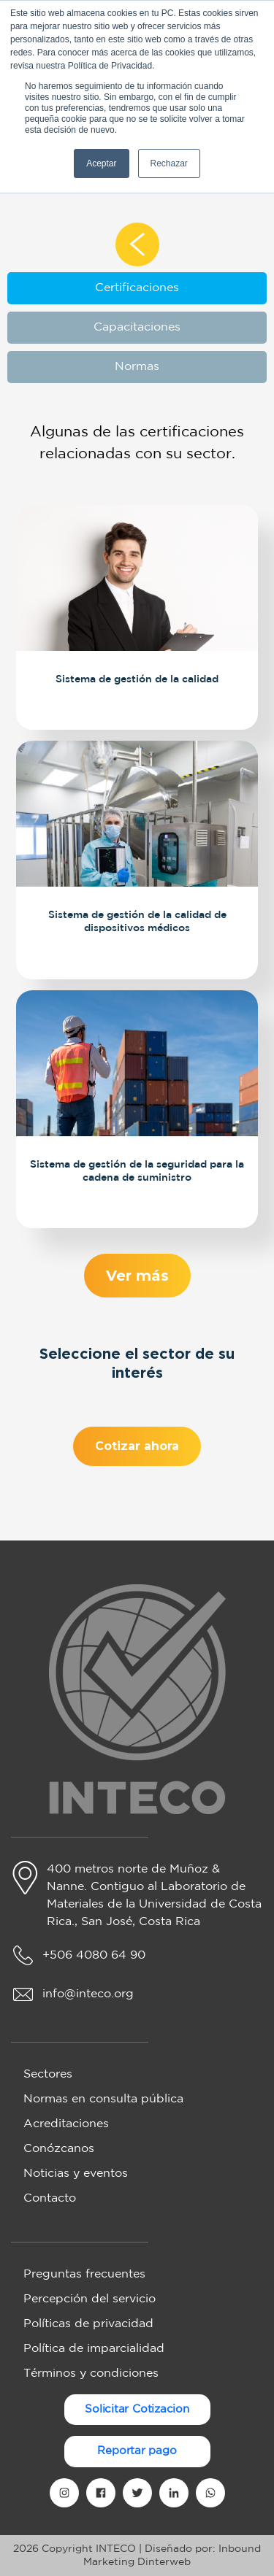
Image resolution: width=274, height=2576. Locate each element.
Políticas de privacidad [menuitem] (88, 2323)
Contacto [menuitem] (49, 2198)
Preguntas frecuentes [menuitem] (84, 2274)
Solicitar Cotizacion (137, 2409)
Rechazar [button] (169, 163)
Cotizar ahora (137, 1451)
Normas (137, 366)
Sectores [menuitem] (47, 2074)
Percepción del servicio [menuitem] (89, 2299)
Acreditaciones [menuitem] (66, 2123)
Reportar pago (136, 2451)
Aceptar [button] (101, 163)
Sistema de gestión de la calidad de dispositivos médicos (137, 919)
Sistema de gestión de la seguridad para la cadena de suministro (136, 1168)
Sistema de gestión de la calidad (137, 678)
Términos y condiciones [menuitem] (91, 2373)
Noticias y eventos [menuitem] (75, 2173)
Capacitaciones (137, 327)
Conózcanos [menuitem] (58, 2148)
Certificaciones (137, 287)
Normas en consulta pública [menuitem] (103, 2099)
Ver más (137, 1275)
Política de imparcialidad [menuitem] (93, 2348)
